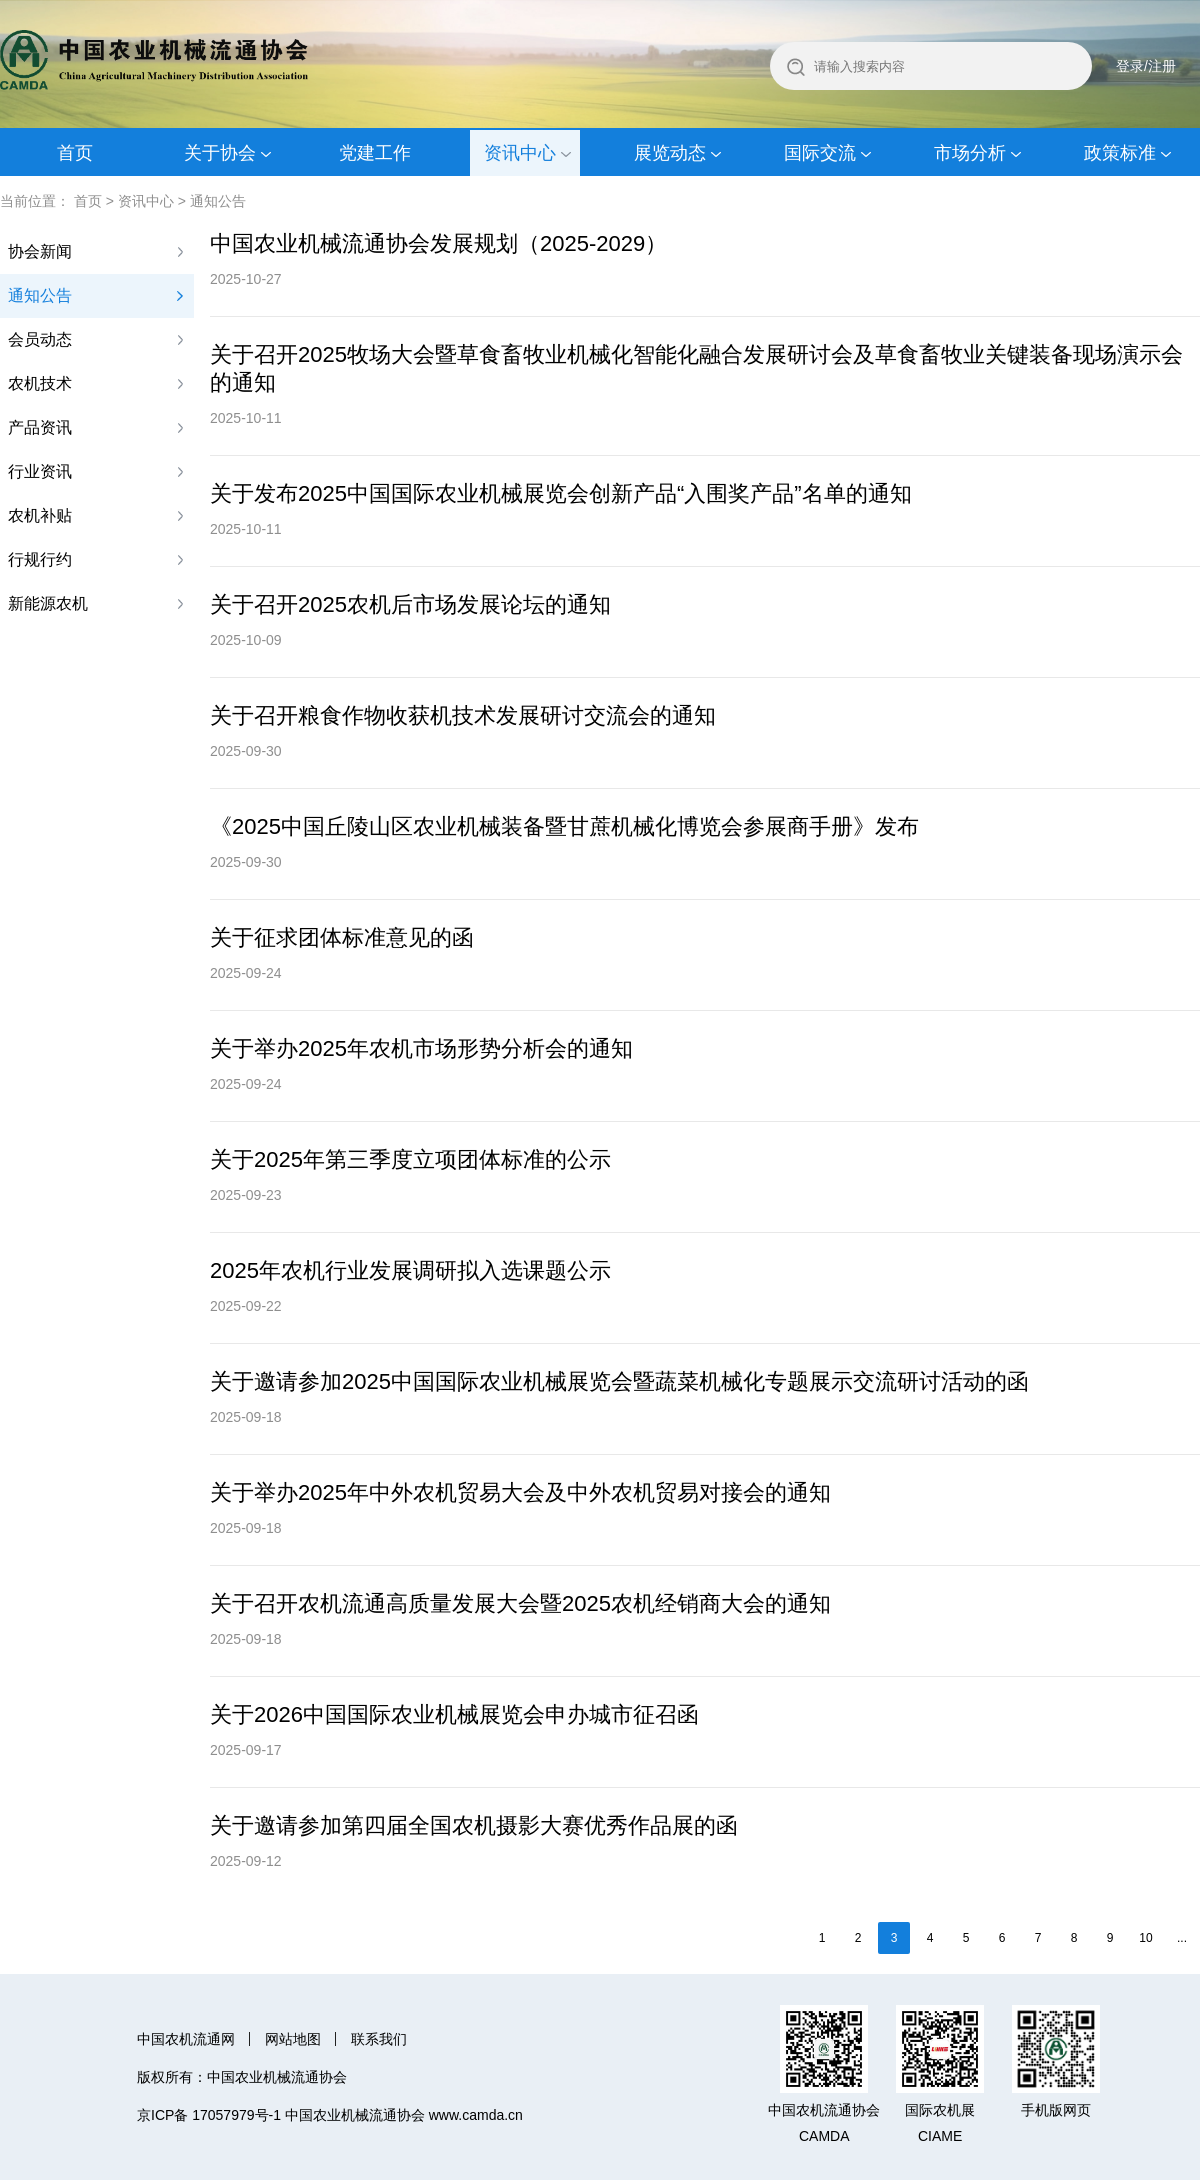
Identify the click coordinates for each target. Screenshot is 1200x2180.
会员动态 (40, 339)
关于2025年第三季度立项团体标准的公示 (410, 1159)
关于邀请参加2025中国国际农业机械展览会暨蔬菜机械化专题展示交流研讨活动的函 (619, 1381)
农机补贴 (40, 515)
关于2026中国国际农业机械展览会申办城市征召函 (454, 1714)
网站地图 (293, 2039)
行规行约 (40, 559)
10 (1145, 1938)
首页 (75, 153)
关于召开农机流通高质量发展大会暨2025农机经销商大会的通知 (520, 1603)
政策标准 (1120, 153)
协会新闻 (40, 251)
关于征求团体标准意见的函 (342, 937)
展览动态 (670, 153)
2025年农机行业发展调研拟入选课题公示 (410, 1270)
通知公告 (218, 201)
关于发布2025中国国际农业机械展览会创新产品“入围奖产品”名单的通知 (561, 493)
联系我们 (379, 2039)
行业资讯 (40, 471)
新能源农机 (48, 603)
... (1182, 1938)
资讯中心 (520, 153)
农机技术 (40, 383)
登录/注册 (1146, 66)
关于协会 (220, 153)
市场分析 (970, 153)
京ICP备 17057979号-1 (209, 2115)
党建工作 (375, 153)
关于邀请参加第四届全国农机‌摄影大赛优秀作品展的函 (474, 1825)
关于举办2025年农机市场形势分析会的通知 (421, 1048)
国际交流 (820, 153)
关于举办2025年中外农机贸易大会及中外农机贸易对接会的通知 (520, 1492)
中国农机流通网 (186, 2039)
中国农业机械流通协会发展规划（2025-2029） (438, 243)
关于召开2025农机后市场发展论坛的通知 (410, 604)
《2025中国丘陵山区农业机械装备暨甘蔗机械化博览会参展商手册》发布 (564, 826)
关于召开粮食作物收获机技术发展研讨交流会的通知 (463, 715)
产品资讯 (40, 427)
